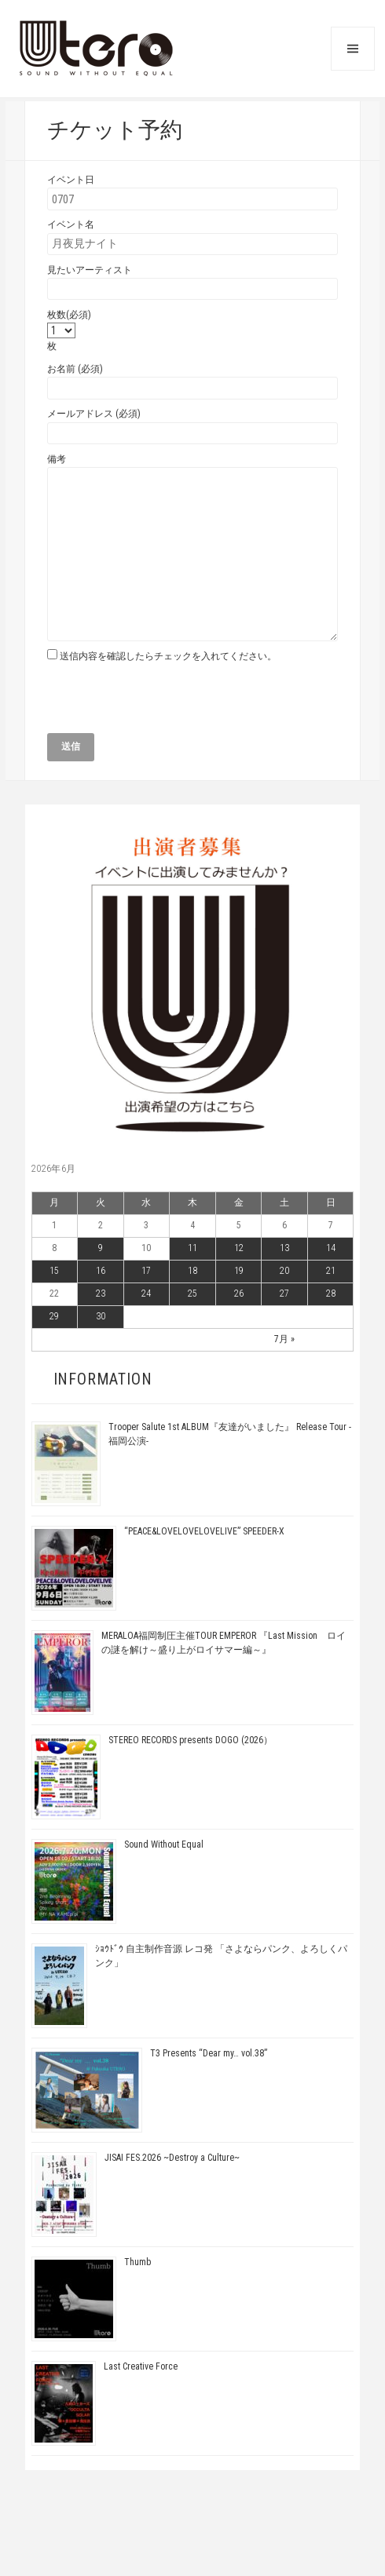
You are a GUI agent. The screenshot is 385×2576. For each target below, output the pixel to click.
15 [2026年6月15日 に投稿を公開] (54, 1270)
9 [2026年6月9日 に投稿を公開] (100, 1247)
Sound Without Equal (164, 1844)
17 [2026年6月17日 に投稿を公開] (146, 1270)
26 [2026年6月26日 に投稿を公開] (239, 1293)
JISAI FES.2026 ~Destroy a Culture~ (172, 2157)
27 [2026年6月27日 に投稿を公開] (284, 1293)
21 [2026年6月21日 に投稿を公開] (331, 1270)
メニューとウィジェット (353, 49)
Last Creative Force (141, 2366)
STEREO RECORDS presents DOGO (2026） (190, 1740)
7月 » (284, 1339)
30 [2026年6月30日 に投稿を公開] (100, 1316)
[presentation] (166, 702)
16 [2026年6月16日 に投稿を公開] (100, 1270)
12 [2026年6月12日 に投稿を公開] (239, 1247)
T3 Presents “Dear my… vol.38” (208, 2053)
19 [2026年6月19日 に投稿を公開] (239, 1270)
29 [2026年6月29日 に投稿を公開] (54, 1316)
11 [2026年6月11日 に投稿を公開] (192, 1247)
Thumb (137, 2262)
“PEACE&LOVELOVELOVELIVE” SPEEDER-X (204, 1531)
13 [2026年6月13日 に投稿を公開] (284, 1247)
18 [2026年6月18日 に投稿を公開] (192, 1270)
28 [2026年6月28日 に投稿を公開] (331, 1293)
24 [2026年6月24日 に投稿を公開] (146, 1293)
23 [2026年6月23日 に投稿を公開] (100, 1293)
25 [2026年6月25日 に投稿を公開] (192, 1293)
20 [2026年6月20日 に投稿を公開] (284, 1270)
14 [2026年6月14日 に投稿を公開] (331, 1247)
